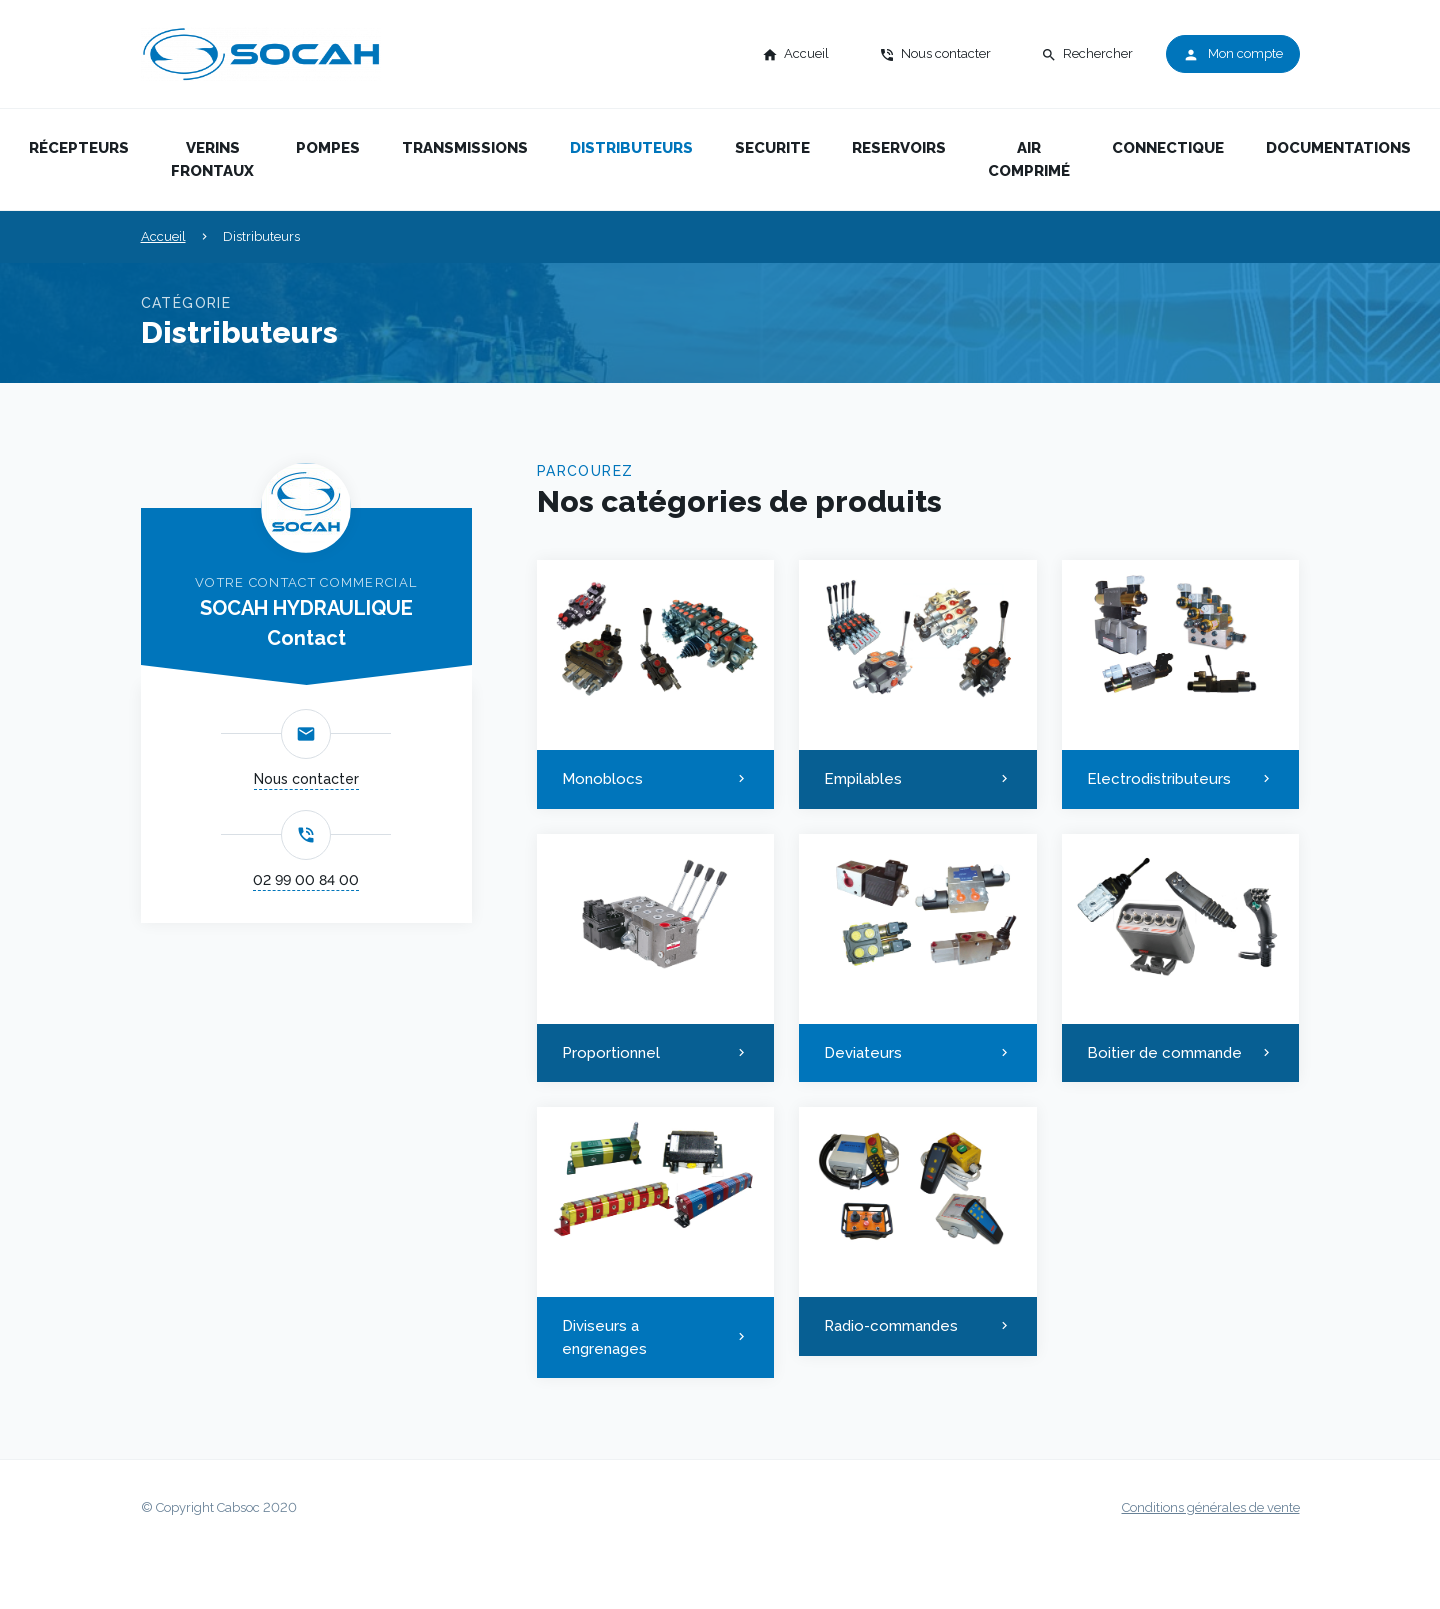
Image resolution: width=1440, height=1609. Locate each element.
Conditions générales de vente (1211, 1507)
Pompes (328, 148)
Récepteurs (79, 148)
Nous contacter (306, 779)
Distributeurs (631, 148)
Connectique (1168, 148)
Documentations (1338, 148)
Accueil (163, 236)
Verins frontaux (212, 159)
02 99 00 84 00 (306, 880)
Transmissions (465, 148)
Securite (772, 148)
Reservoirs (899, 148)
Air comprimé (1029, 159)
